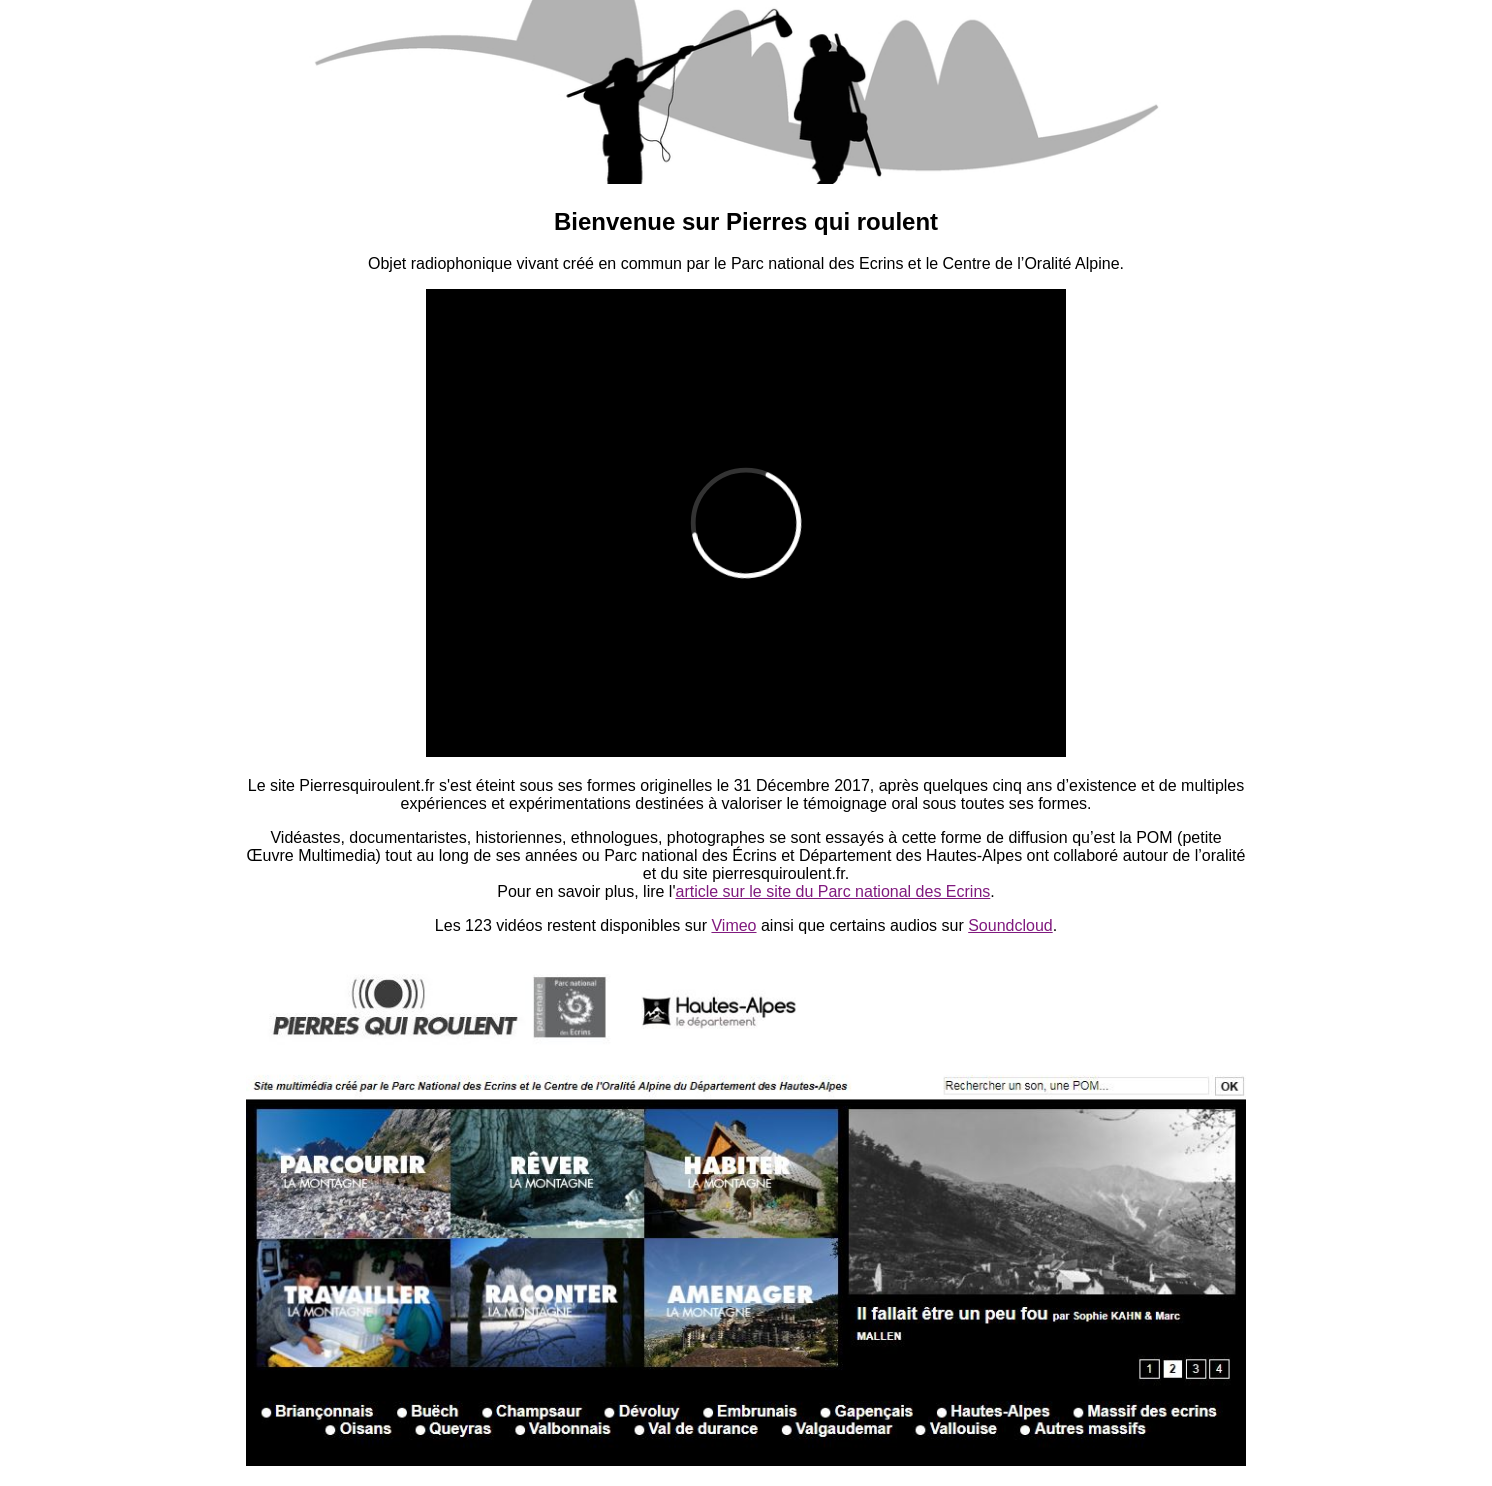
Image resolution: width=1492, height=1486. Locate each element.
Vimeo (733, 925)
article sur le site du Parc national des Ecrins (832, 891)
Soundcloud (1010, 925)
